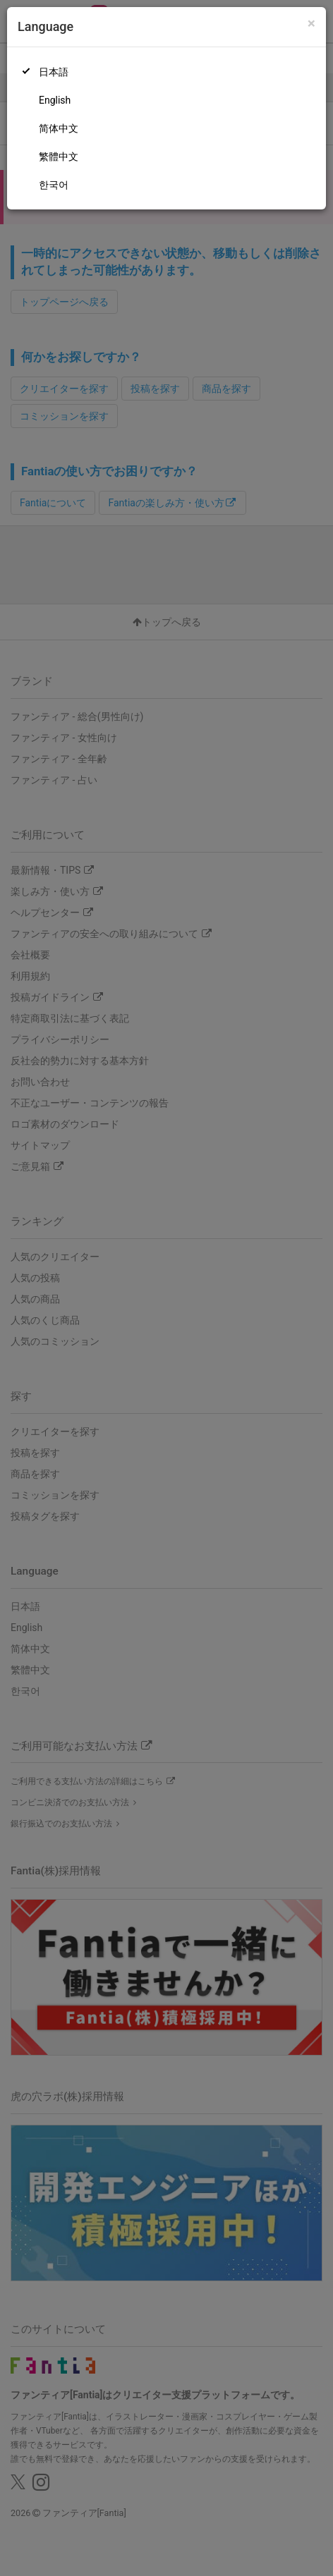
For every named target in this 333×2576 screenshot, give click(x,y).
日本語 (53, 72)
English (55, 100)
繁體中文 (58, 156)
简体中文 (58, 128)
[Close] (311, 23)
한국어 (53, 184)
